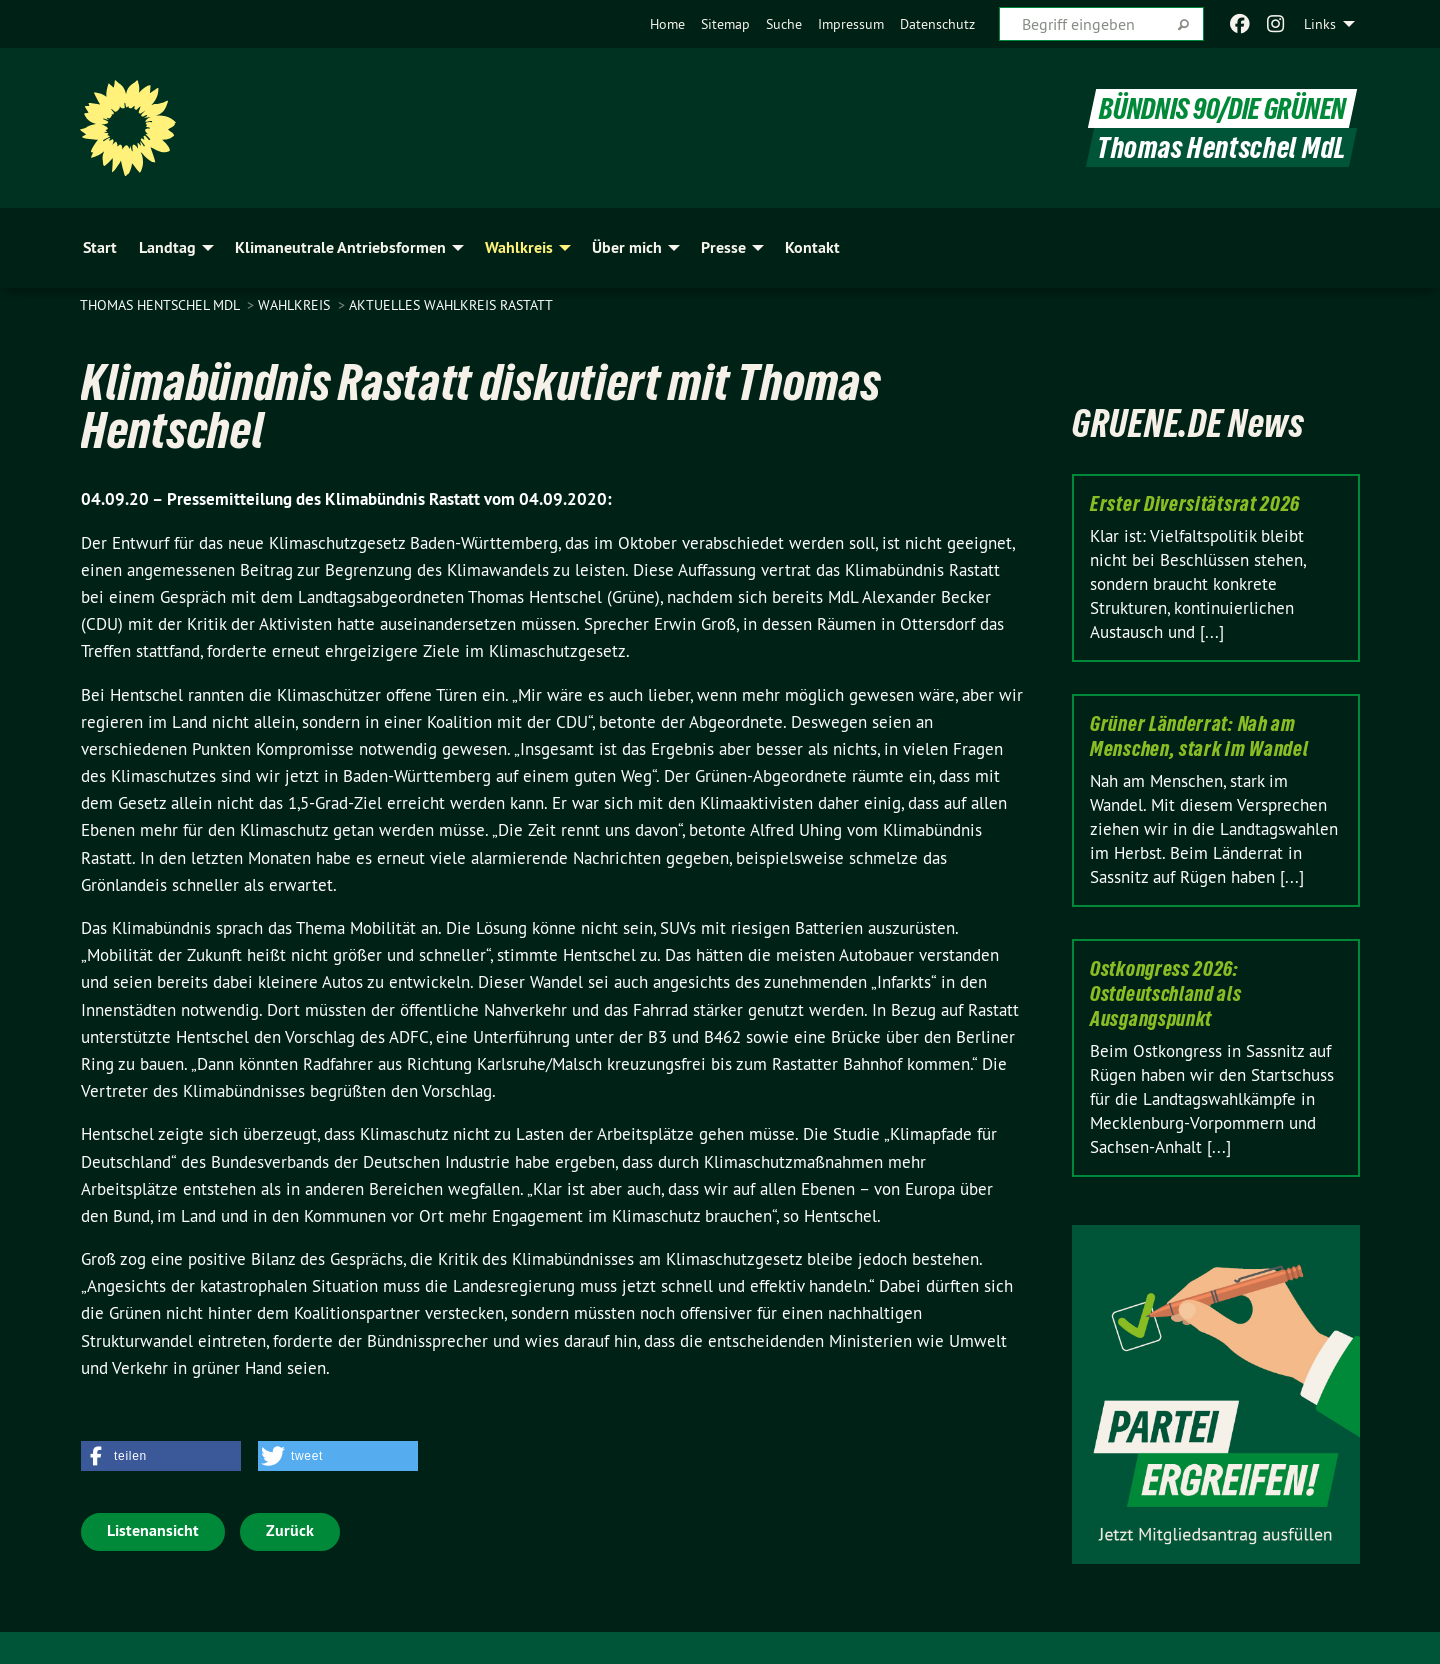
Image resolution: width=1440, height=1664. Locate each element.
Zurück (290, 1530)
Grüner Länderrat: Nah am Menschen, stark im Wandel (1199, 736)
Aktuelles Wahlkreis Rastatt (451, 305)
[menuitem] (667, 24)
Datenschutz (937, 24)
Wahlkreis (296, 305)
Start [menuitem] (100, 247)
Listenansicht (153, 1530)
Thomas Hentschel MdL (161, 305)
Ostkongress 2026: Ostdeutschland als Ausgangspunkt (1166, 994)
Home (667, 24)
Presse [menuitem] (723, 247)
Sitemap (725, 24)
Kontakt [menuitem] (812, 247)
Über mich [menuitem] (627, 247)
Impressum (851, 24)
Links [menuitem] (1320, 24)
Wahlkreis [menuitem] (519, 247)
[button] (161, 1456)
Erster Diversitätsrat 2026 (1195, 504)
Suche (784, 24)
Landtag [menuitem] (167, 247)
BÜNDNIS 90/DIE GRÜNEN (1222, 108)
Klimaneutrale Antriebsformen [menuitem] (340, 247)
